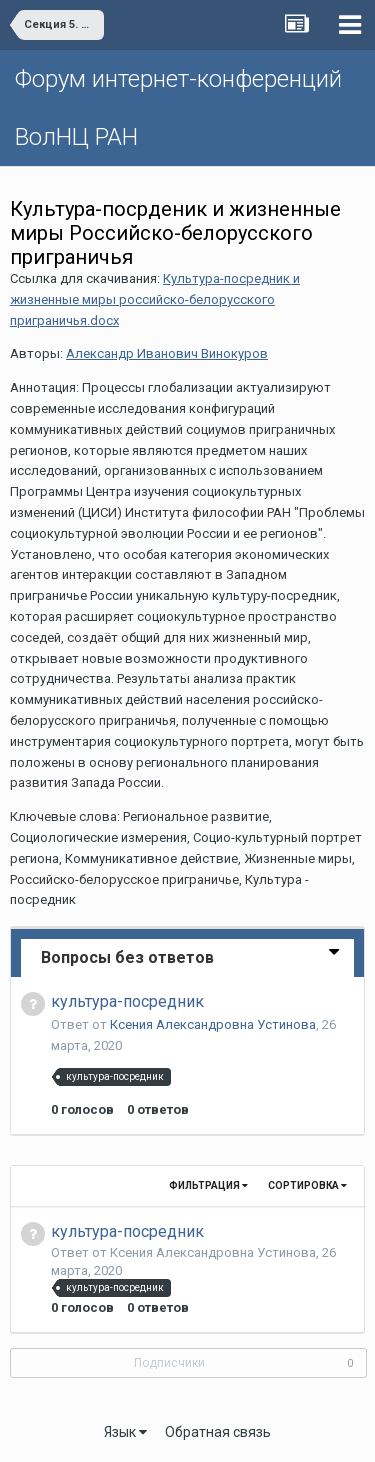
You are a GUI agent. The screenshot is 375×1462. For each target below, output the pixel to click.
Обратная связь (218, 1432)
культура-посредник (127, 1001)
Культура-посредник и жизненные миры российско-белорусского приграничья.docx (155, 299)
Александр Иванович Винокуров (167, 353)
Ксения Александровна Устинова (213, 1024)
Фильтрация (208, 1185)
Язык (125, 1432)
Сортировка (307, 1185)
